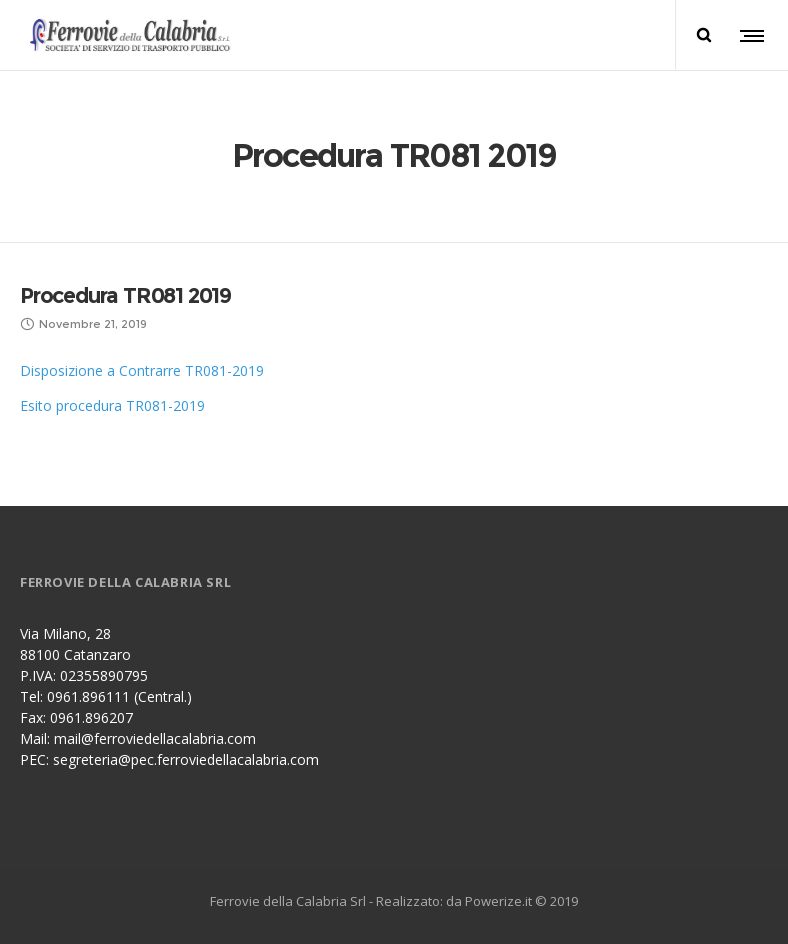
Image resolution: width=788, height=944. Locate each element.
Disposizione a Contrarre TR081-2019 (142, 370)
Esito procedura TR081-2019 (112, 405)
